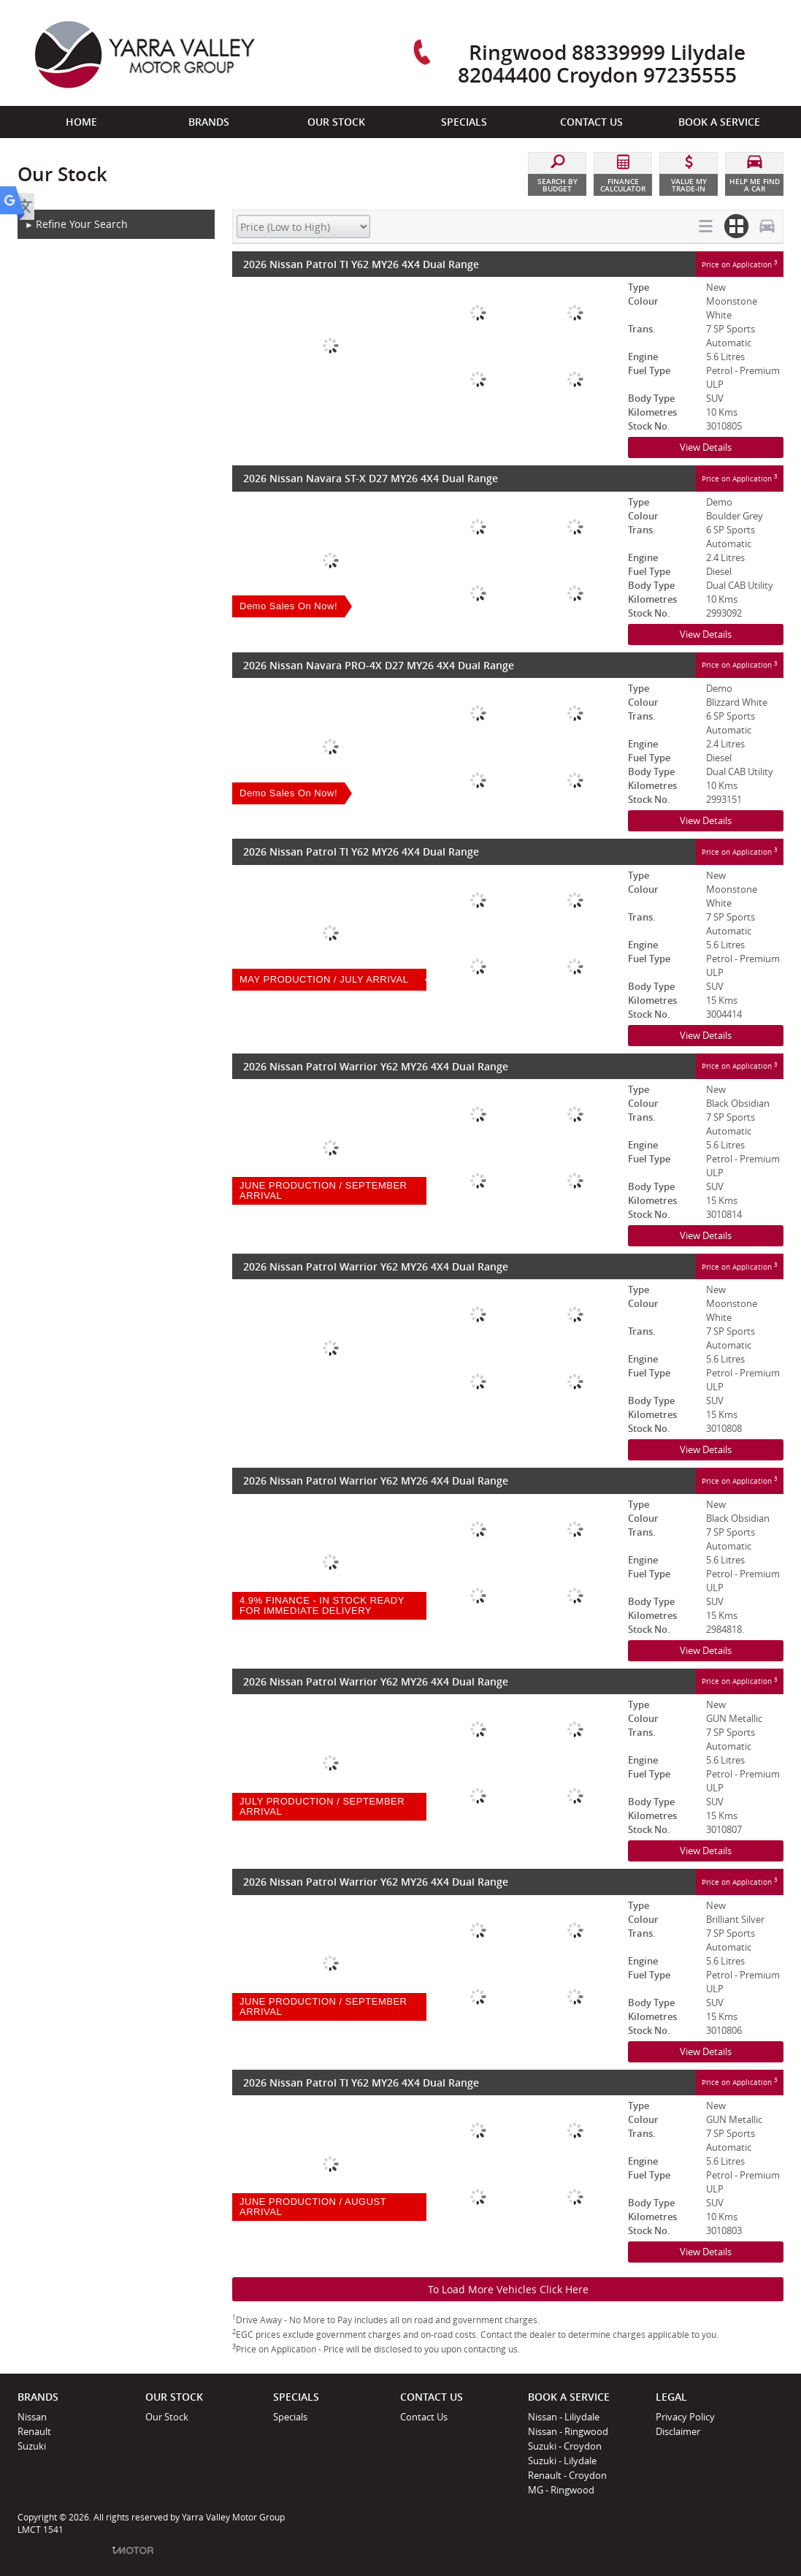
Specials (290, 2416)
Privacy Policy (685, 2416)
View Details (706, 447)
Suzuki (32, 2446)
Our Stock (166, 2416)
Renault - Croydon (567, 2475)
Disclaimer (678, 2431)
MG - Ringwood (561, 2489)
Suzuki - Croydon (565, 2446)
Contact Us (424, 2416)
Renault (34, 2431)
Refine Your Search (76, 224)
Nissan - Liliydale (563, 2416)
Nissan (32, 2416)
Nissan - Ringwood (568, 2431)
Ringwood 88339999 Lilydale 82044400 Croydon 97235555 (602, 63)
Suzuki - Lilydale (562, 2460)
